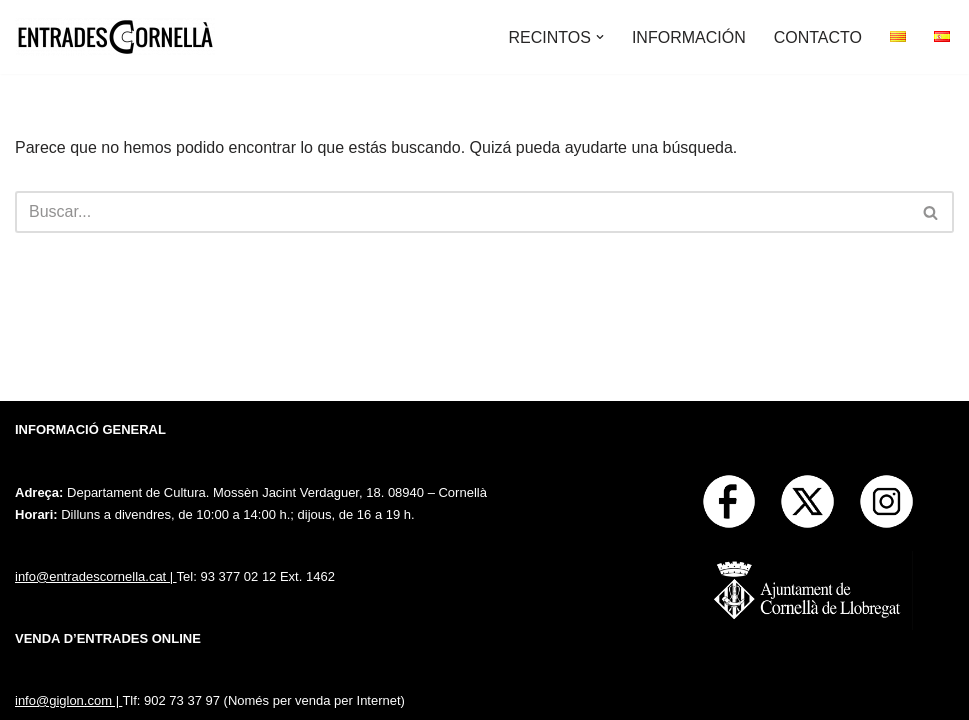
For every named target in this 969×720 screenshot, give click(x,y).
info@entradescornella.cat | (96, 576)
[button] (600, 37)
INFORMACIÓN (689, 37)
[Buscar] (462, 212)
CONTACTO (818, 37)
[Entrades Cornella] (115, 37)
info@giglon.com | (68, 700)
